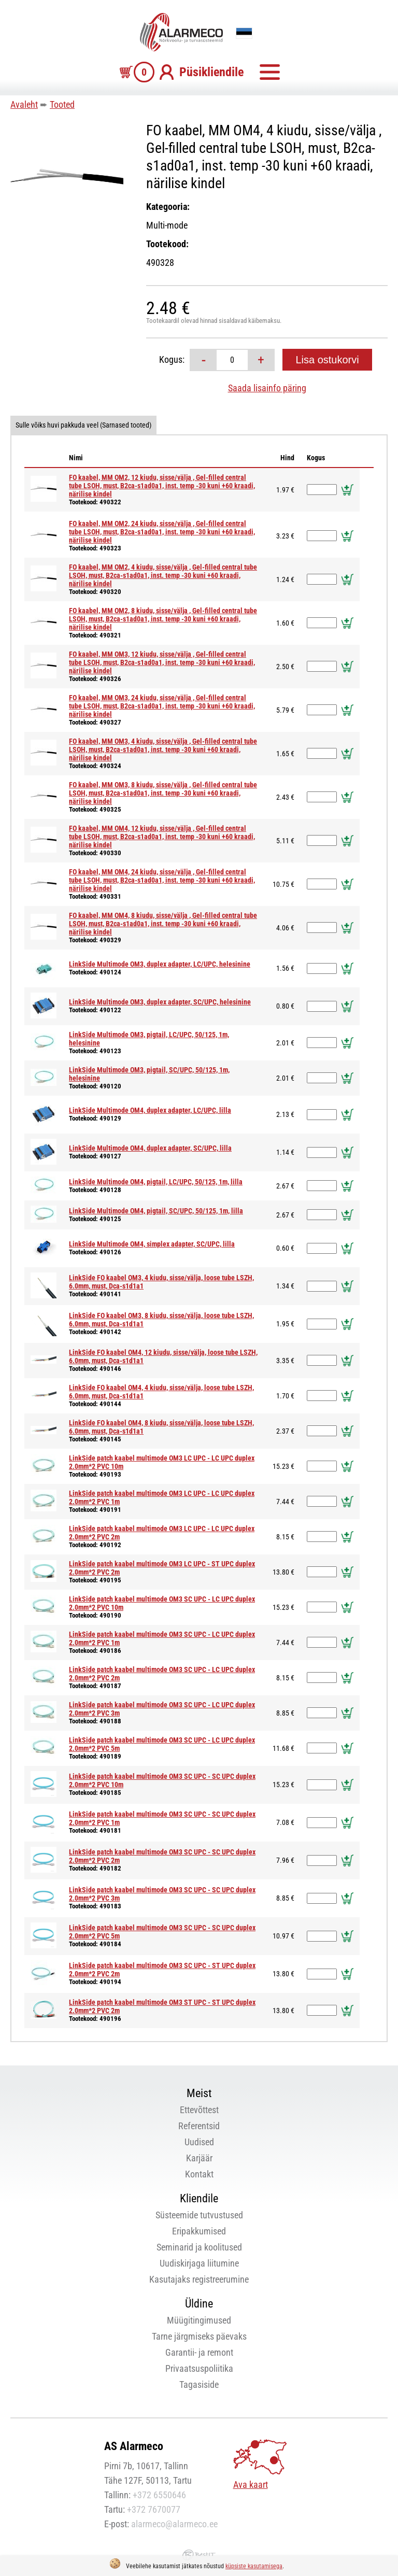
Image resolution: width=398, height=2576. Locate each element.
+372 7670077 (153, 2509)
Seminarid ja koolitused (199, 2247)
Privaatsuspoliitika (199, 2368)
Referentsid (199, 2125)
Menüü (269, 72)
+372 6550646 (159, 2494)
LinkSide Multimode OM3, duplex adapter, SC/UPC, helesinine (160, 1002)
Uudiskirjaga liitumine (199, 2263)
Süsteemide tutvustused (199, 2215)
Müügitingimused (199, 2320)
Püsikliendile (211, 72)
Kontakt (199, 2174)
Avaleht (24, 104)
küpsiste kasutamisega (253, 2566)
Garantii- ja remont (199, 2352)
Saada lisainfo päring (267, 388)
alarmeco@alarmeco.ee (174, 2523)
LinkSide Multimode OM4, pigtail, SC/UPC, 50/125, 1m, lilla (156, 1211)
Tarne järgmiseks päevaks (199, 2336)
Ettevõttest (199, 2109)
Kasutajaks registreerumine (199, 2279)
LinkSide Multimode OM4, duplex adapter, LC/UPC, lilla (150, 1110)
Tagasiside (199, 2384)
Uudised (199, 2141)
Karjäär (199, 2158)
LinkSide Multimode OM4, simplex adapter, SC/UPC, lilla (152, 1244)
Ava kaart (250, 2484)
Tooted (62, 104)
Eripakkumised (199, 2231)
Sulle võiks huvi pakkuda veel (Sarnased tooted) (83, 425)
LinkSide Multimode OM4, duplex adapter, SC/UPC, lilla (150, 1148)
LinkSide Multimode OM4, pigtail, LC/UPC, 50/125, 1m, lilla (156, 1182)
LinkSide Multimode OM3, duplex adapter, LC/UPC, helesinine (159, 964)
